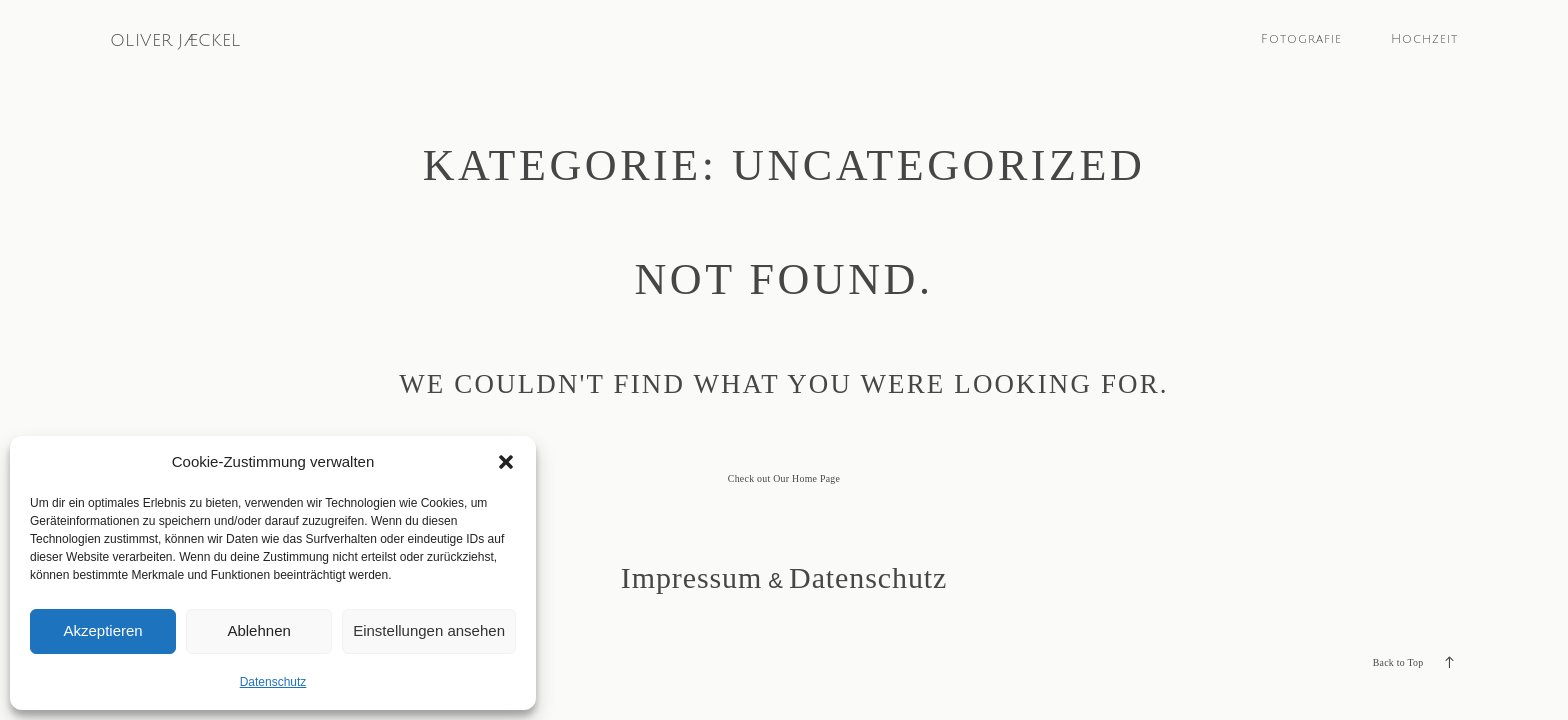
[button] (506, 462)
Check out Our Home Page (784, 478)
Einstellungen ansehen (429, 630)
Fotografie (1301, 39)
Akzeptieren (102, 630)
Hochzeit (1424, 39)
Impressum (691, 577)
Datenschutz (273, 682)
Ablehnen (258, 630)
